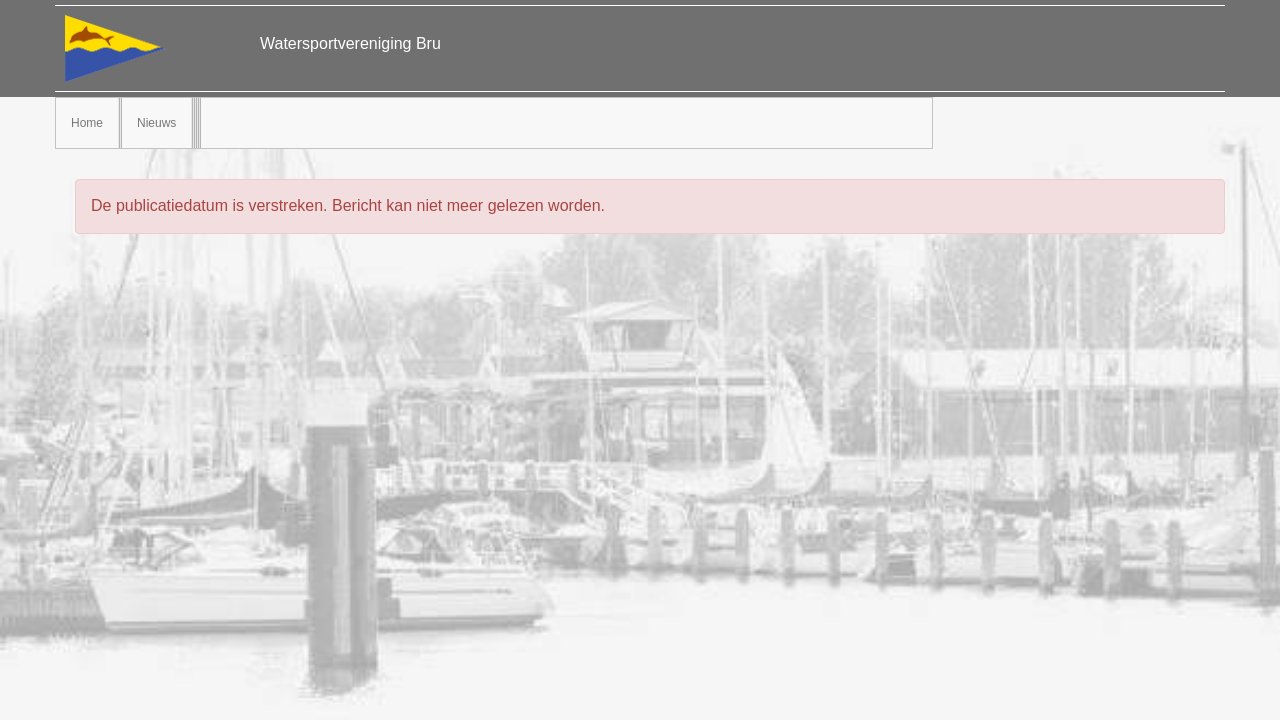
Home (87, 123)
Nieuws (156, 123)
